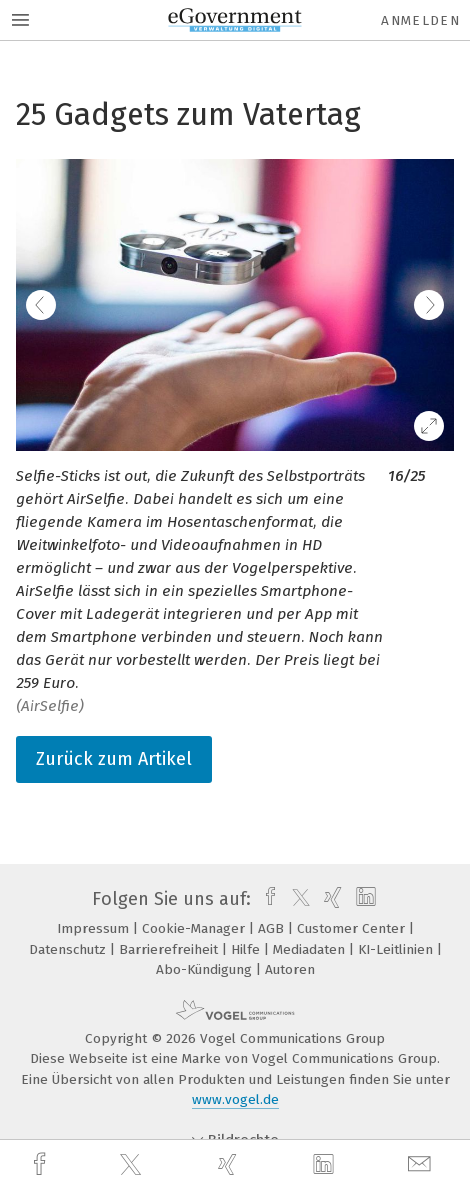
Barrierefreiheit (170, 949)
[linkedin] (326, 1165)
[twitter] (133, 1165)
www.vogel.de (235, 1099)
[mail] (422, 1164)
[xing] (230, 1164)
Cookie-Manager (195, 928)
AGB (273, 928)
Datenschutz (69, 949)
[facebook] (42, 1164)
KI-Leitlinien (397, 949)
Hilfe (247, 949)
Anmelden (420, 20)
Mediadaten (311, 949)
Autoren (290, 969)
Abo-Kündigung (206, 969)
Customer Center (353, 928)
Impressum (95, 928)
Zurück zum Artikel (114, 759)
